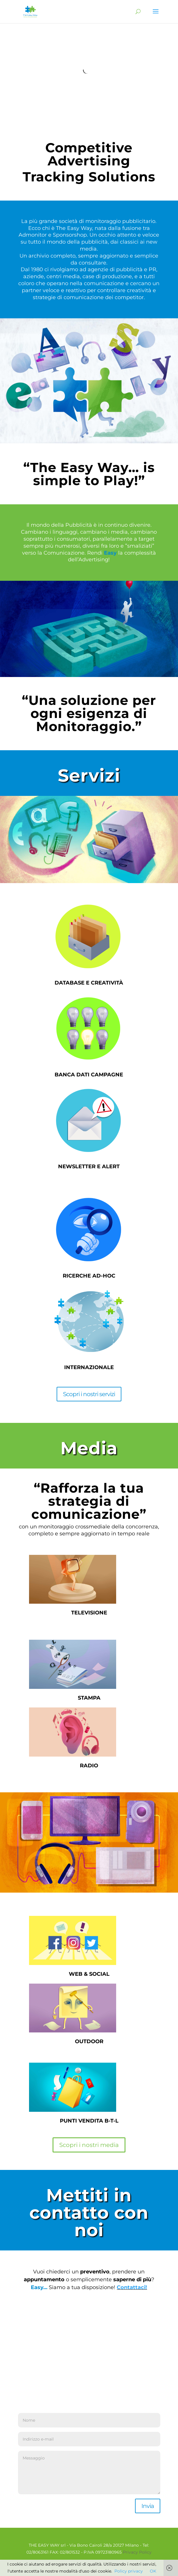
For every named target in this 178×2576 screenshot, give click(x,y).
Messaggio (89, 2472)
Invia (147, 2505)
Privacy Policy (137, 2552)
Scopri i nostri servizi (89, 1394)
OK (153, 2571)
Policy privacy (128, 2571)
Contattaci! (132, 2287)
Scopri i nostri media (89, 2144)
